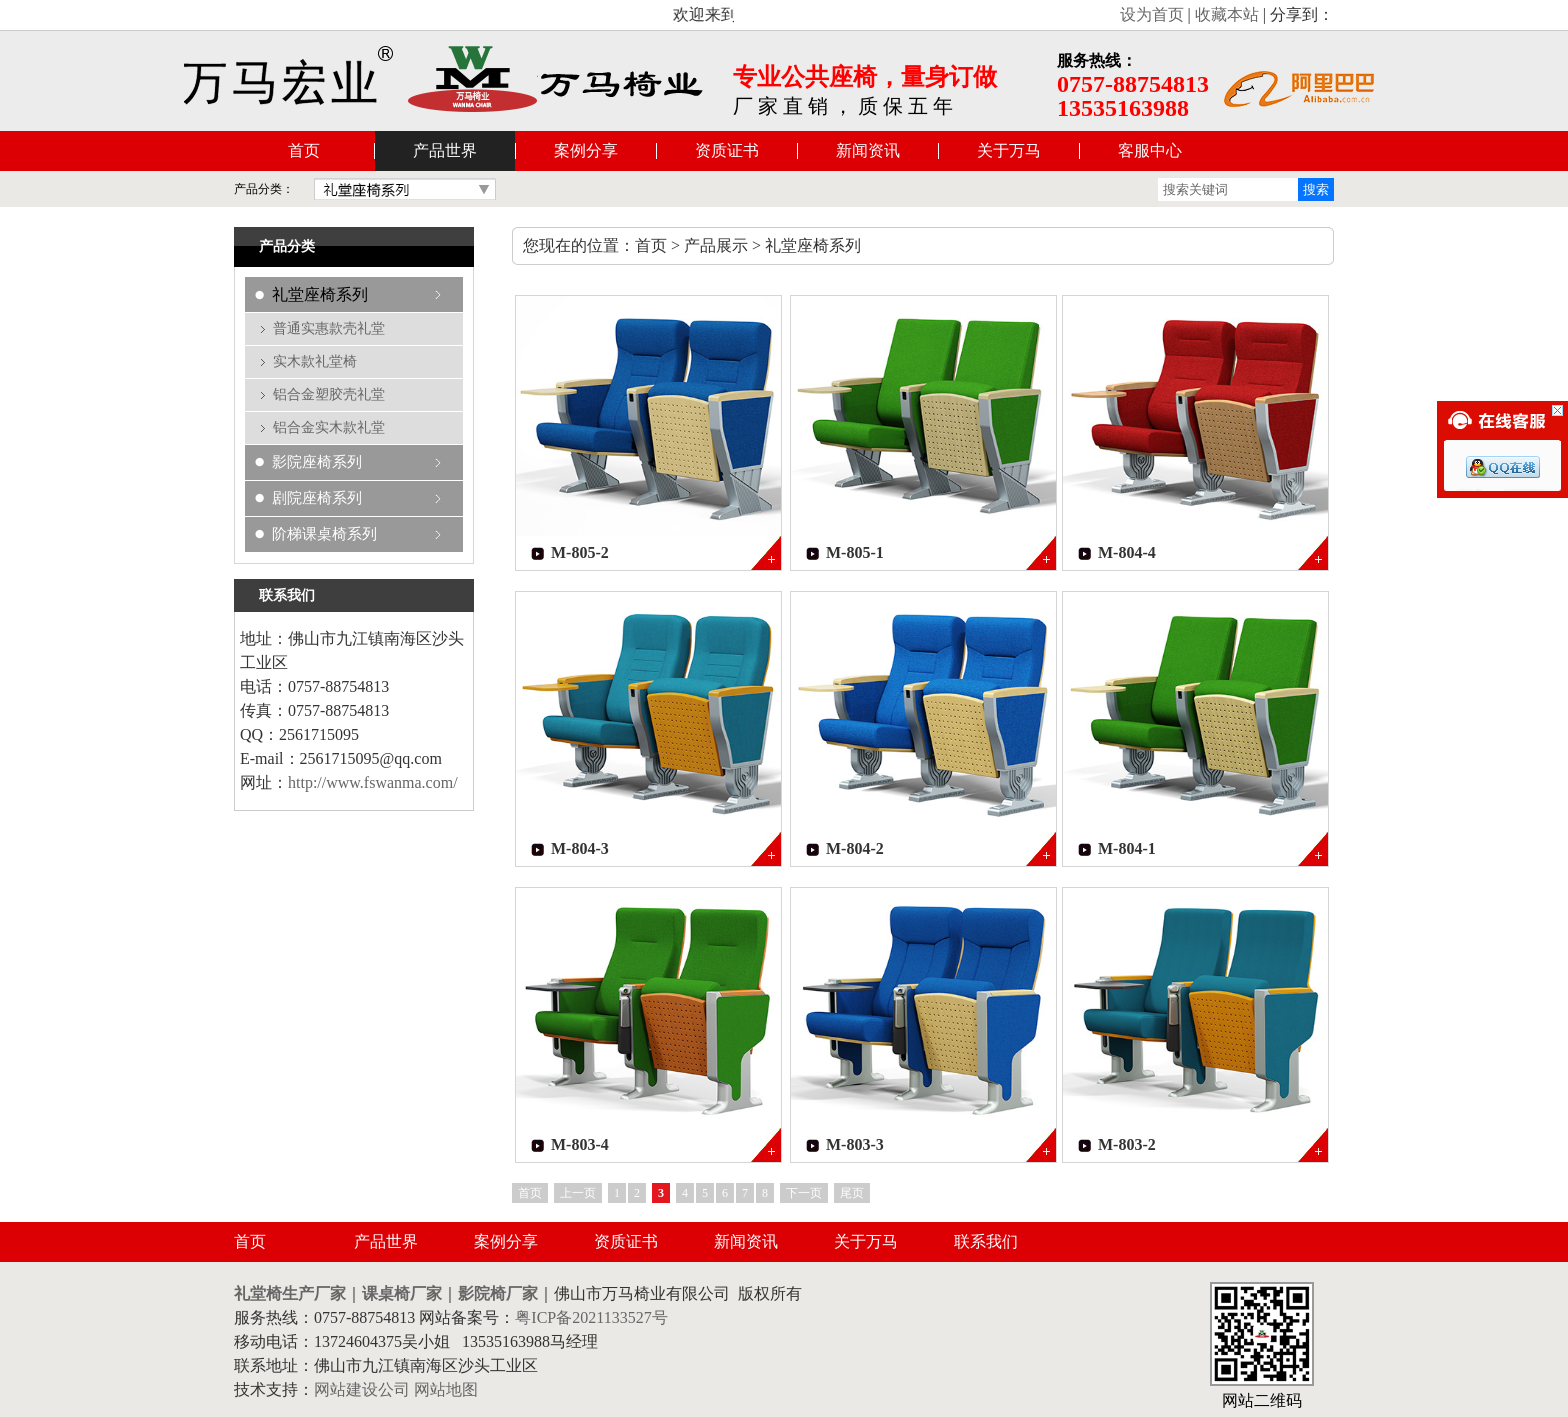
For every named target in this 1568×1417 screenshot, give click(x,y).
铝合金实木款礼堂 (329, 427)
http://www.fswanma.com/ (373, 782)
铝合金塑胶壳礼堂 (329, 394)
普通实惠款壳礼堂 (329, 328)
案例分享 (586, 150)
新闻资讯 (868, 150)
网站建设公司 (362, 1389)
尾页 (852, 1193)
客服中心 (1150, 150)
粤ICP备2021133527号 (591, 1317)
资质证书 (727, 150)
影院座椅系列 (317, 462)
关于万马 (1009, 150)
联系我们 (986, 1241)
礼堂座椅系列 (320, 294)
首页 (304, 150)
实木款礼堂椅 (315, 361)
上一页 (578, 1193)
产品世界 (445, 150)
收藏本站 (1227, 14)
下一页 (804, 1193)
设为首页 (1152, 14)
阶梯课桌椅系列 (324, 534)
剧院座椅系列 (317, 498)
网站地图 (446, 1389)
